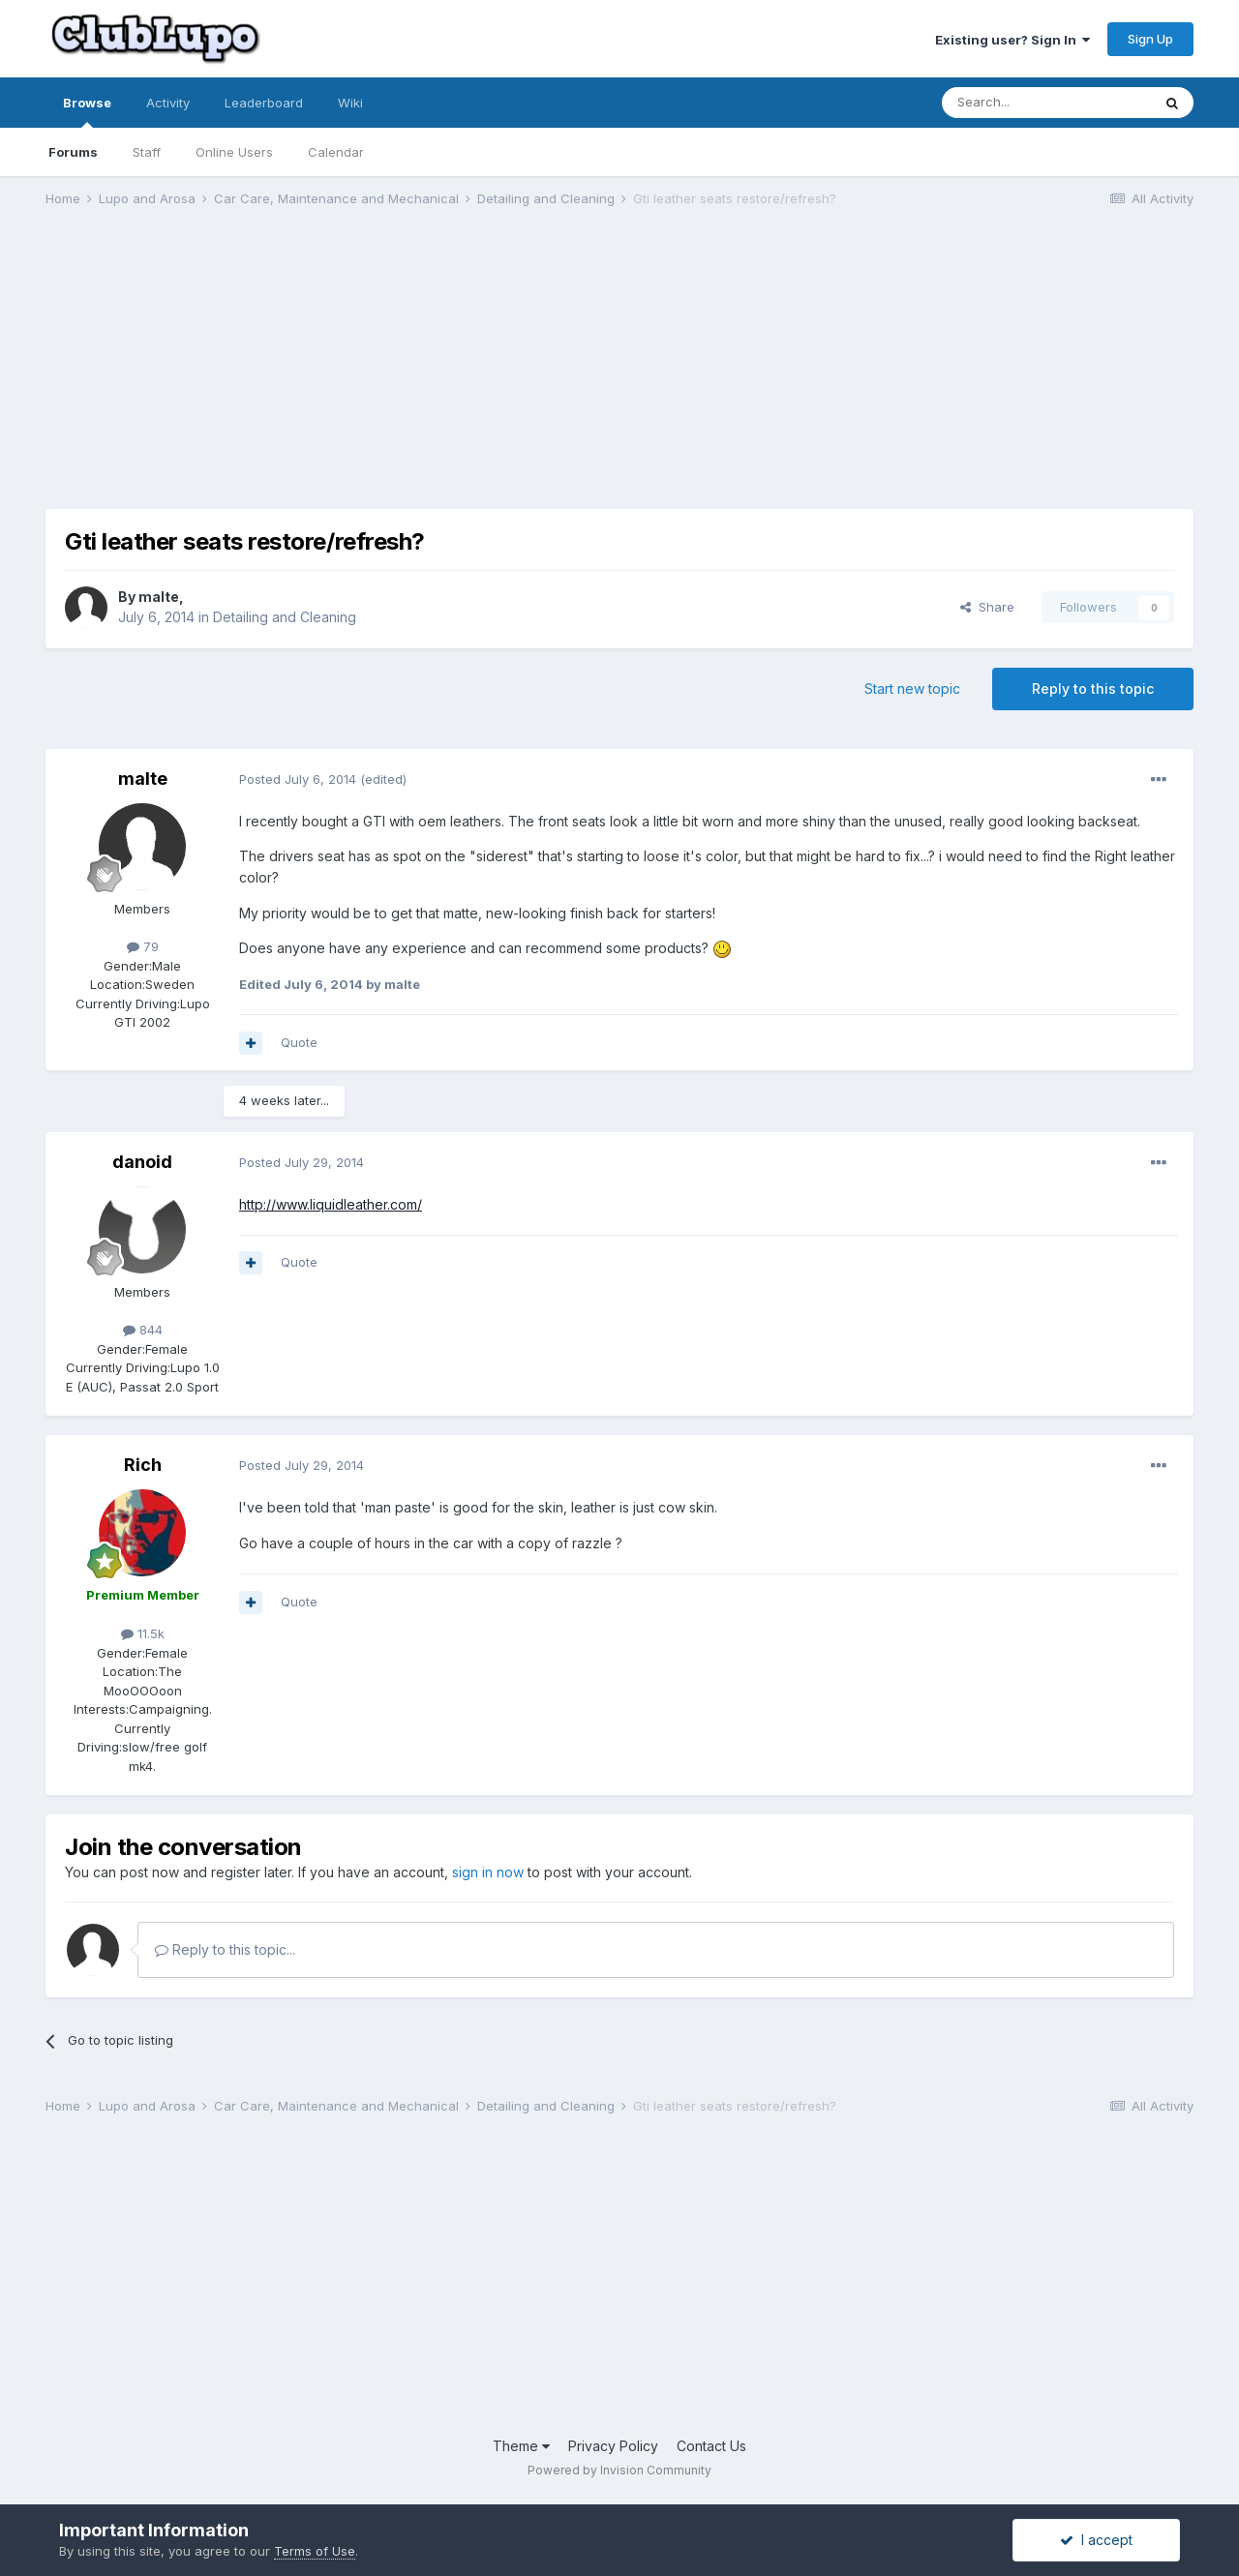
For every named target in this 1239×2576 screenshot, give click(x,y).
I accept (1096, 2539)
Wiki (350, 102)
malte (158, 596)
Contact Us (711, 2446)
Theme (521, 2446)
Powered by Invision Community (619, 2470)
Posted (297, 779)
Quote (299, 1042)
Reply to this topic (1093, 688)
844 (143, 1329)
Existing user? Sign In (1012, 39)
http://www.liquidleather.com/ (330, 1204)
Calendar (336, 152)
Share (987, 606)
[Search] (1046, 102)
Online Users (234, 152)
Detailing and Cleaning (284, 617)
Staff (147, 152)
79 (143, 946)
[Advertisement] (397, 373)
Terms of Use (314, 2551)
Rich (143, 1464)
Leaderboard (264, 102)
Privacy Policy (613, 2446)
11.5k (143, 1633)
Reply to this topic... (225, 1949)
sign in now (488, 1872)
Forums (73, 152)
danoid (142, 1162)
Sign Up (1150, 38)
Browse (87, 111)
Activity (168, 102)
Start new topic (912, 688)
